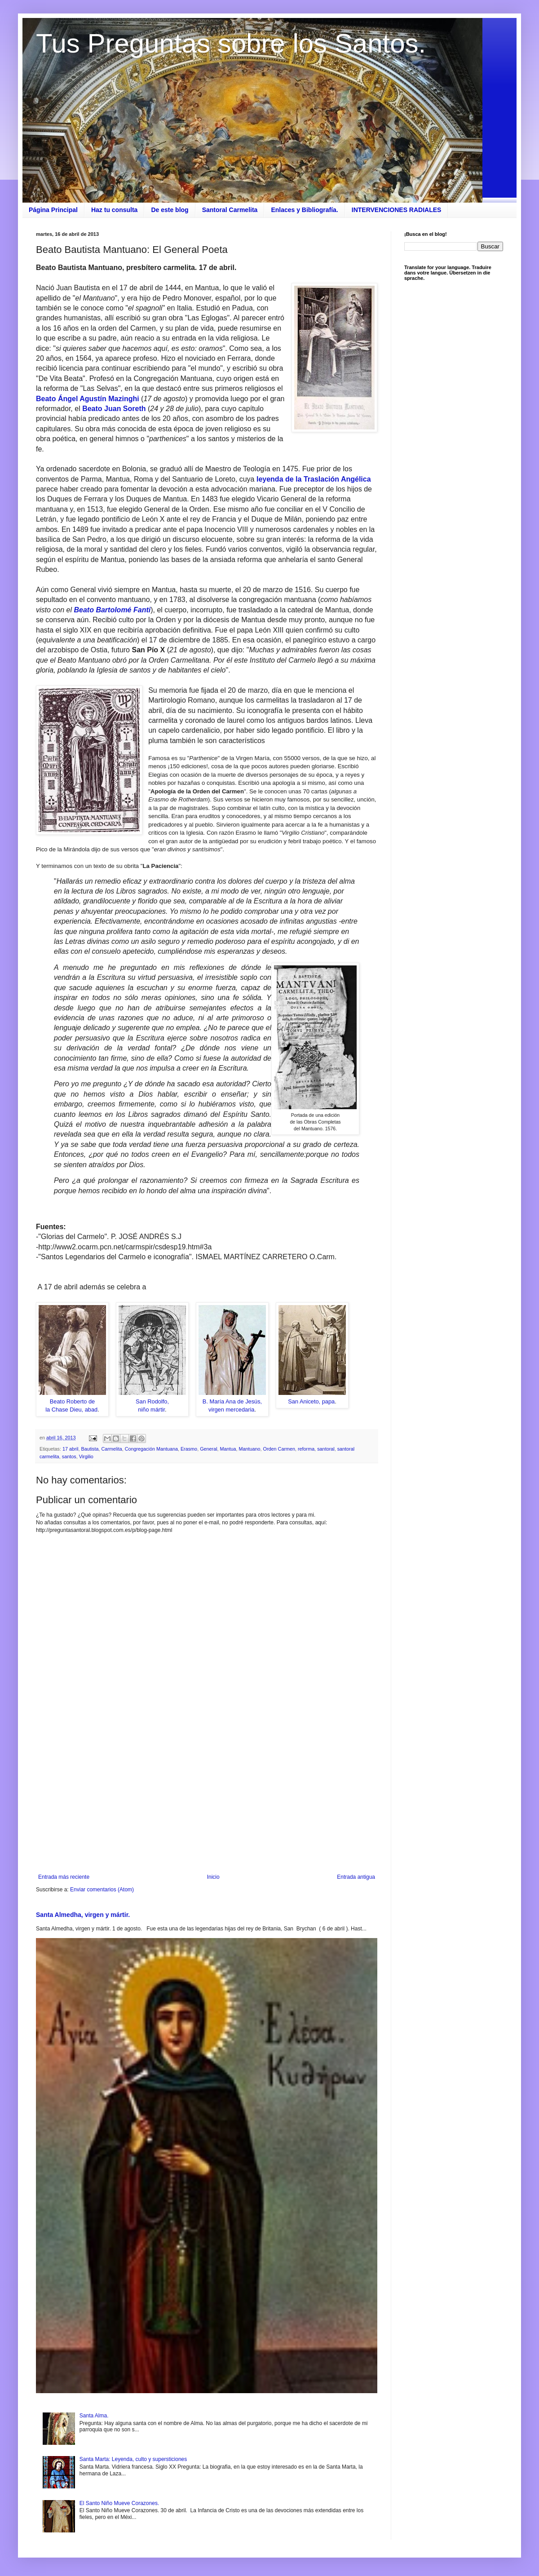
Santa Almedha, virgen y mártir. (83, 1914)
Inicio (213, 1877)
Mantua (228, 1449)
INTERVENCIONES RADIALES (397, 209)
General (208, 1449)
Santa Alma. (94, 2415)
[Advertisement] (206, 1800)
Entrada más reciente (63, 1877)
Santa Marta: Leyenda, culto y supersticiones (133, 2459)
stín (100, 399)
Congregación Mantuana (151, 1449)
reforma (306, 1449)
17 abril (70, 1449)
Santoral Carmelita (230, 209)
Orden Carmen (279, 1449)
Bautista (89, 1449)
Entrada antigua (356, 1877)
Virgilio (86, 1456)
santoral (325, 1449)
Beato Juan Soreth (114, 408)
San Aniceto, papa (311, 1401)
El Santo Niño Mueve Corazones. (119, 2503)
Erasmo (189, 1449)
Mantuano (250, 1449)
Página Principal (53, 209)
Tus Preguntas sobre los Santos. (231, 43)
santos (69, 1456)
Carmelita (111, 1449)
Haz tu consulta (114, 209)
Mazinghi (123, 399)
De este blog (169, 209)
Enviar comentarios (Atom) (102, 1889)
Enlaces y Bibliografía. (304, 209)
